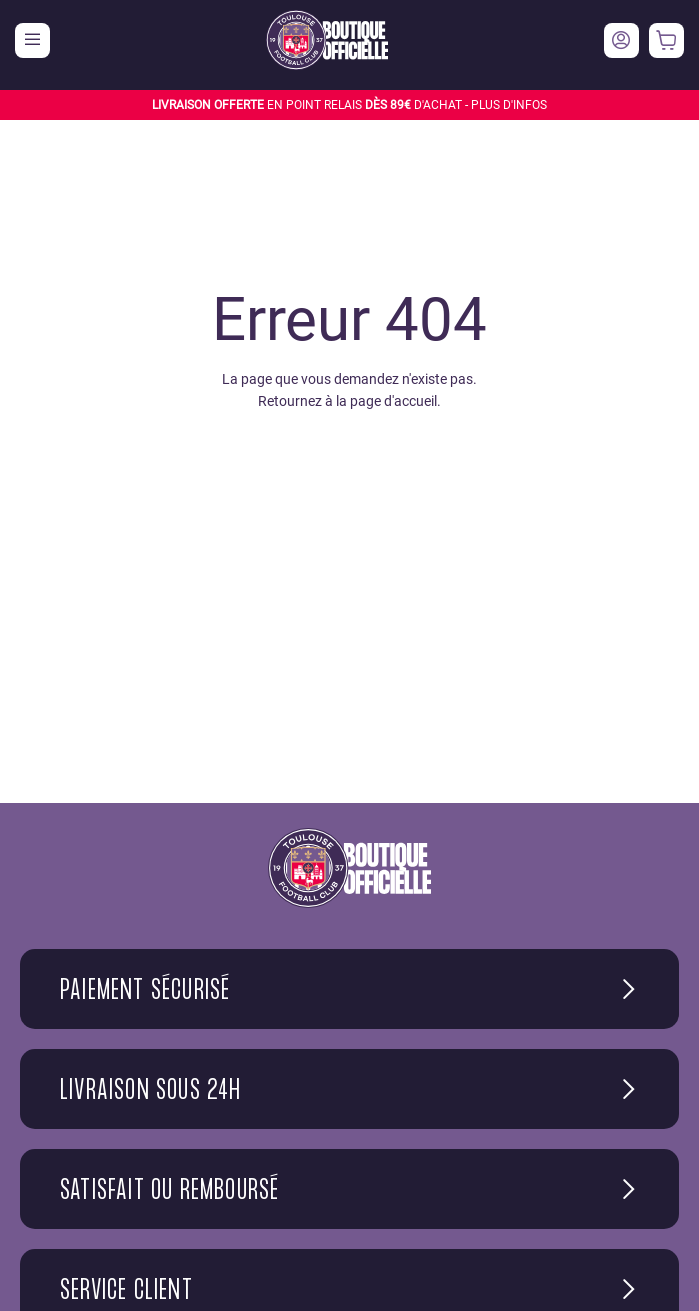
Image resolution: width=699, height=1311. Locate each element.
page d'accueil (393, 401)
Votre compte (621, 40)
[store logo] (327, 40)
